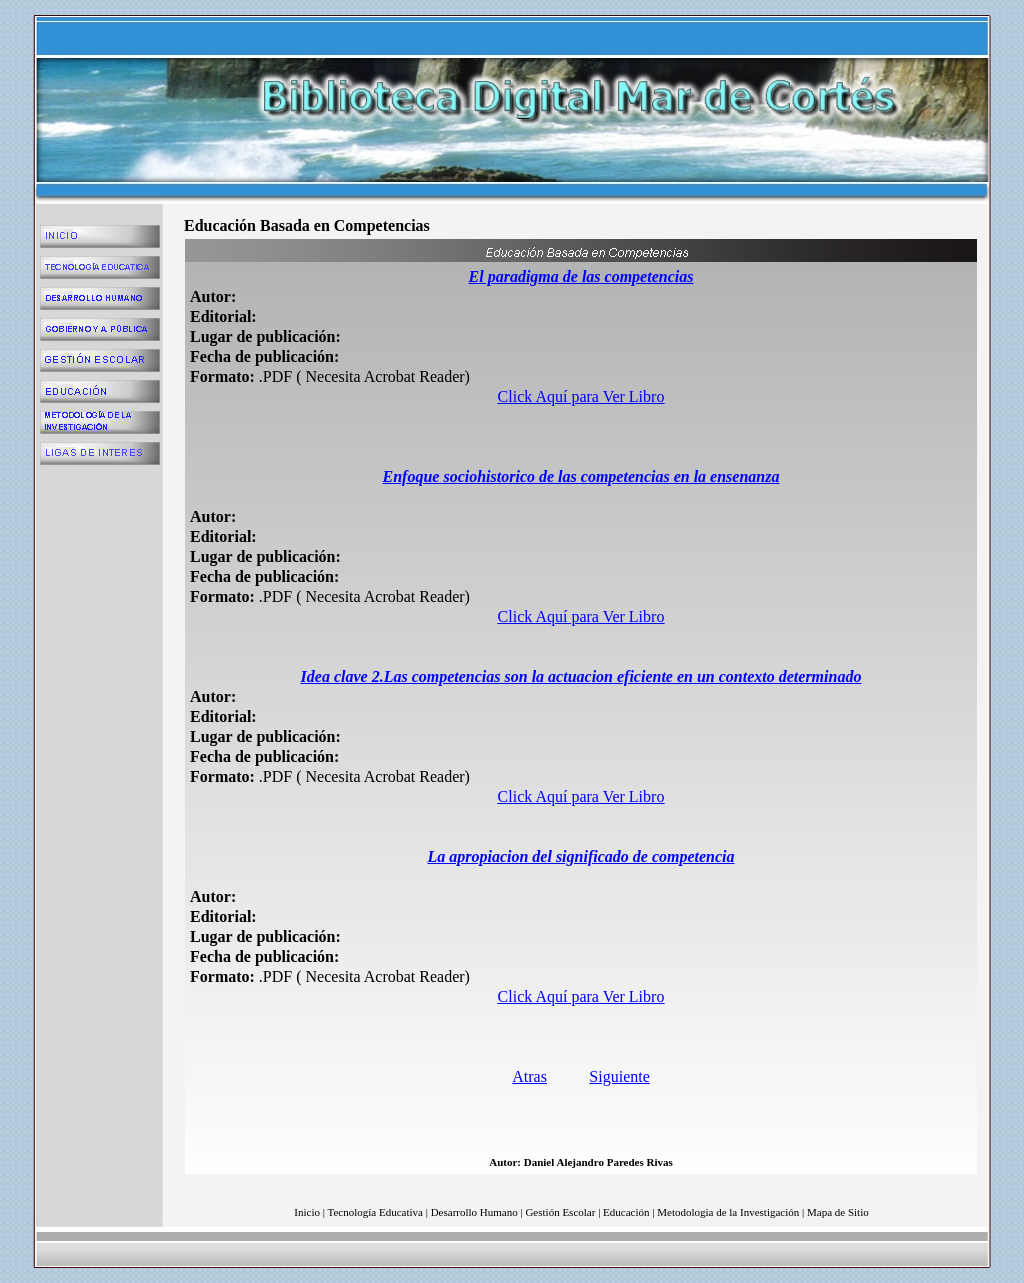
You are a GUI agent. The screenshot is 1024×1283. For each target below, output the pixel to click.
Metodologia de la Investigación (728, 1212)
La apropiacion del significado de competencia (580, 856)
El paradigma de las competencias (581, 276)
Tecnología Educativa (375, 1212)
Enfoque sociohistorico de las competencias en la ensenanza (581, 476)
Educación (626, 1212)
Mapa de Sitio (838, 1212)
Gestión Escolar (560, 1212)
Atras (529, 1076)
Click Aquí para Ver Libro (581, 396)
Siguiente (619, 1076)
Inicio (307, 1212)
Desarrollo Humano (474, 1212)
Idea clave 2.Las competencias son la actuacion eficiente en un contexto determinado (581, 676)
